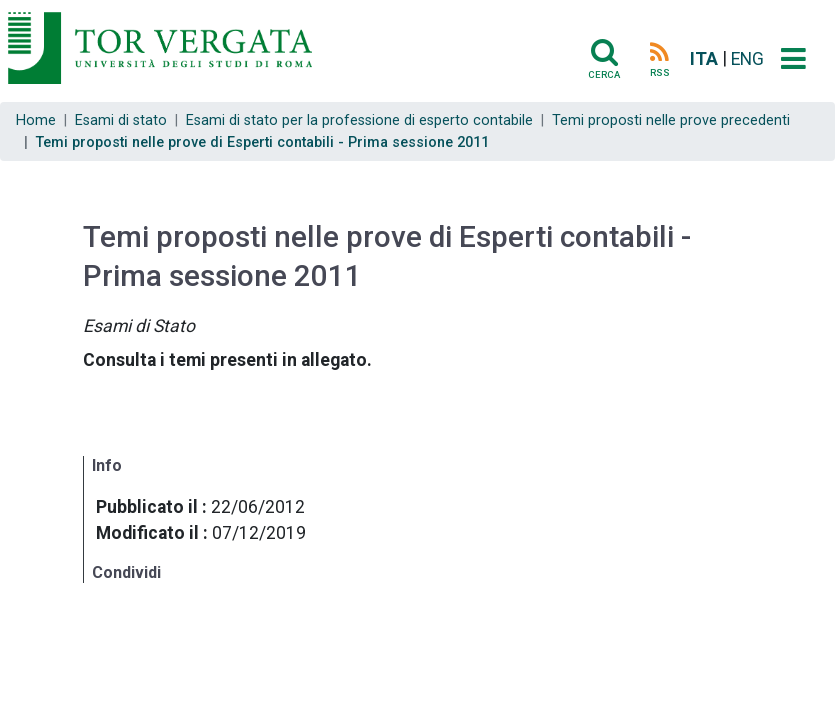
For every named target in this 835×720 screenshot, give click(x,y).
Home (36, 120)
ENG (747, 59)
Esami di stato (121, 120)
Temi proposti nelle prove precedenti (671, 120)
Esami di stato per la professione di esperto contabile (359, 120)
